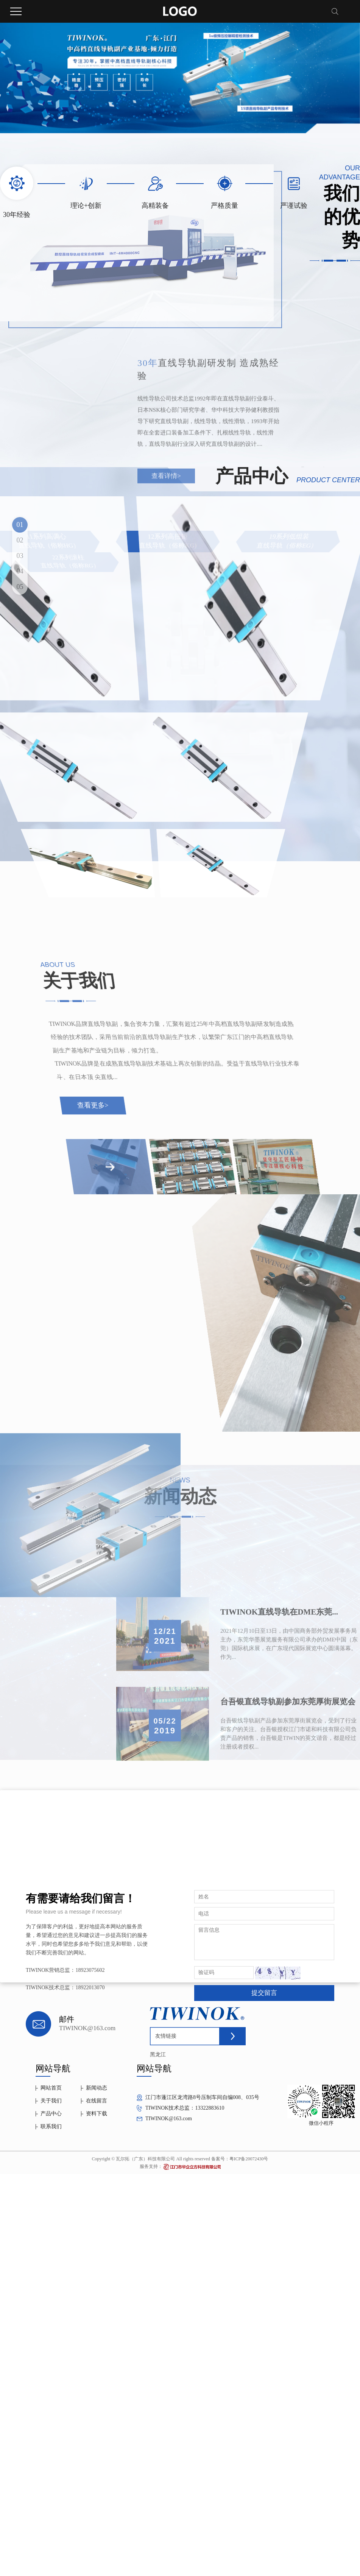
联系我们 (51, 2126)
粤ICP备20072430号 (248, 2158)
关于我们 (51, 2101)
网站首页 (51, 2088)
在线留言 (96, 2101)
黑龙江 (158, 2054)
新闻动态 (96, 2088)
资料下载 (96, 2113)
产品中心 (51, 2113)
